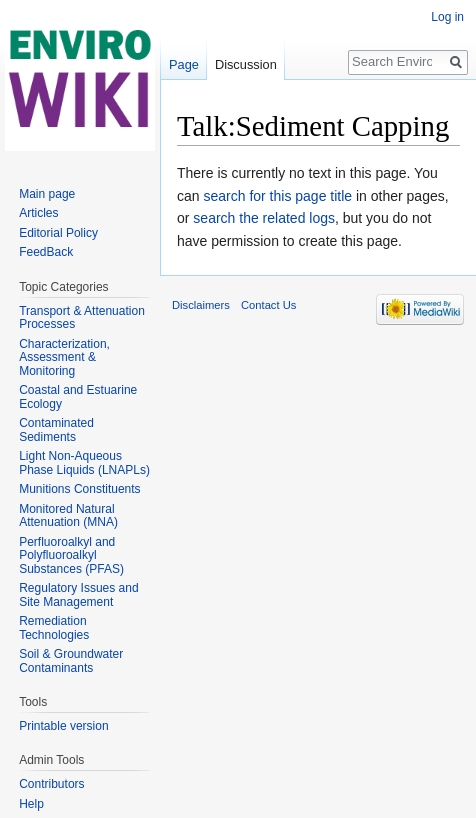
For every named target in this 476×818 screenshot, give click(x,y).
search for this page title (277, 196)
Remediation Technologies (54, 628)
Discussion (246, 64)
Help (31, 804)
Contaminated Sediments (56, 430)
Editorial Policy (58, 233)
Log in (447, 17)
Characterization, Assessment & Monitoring (64, 357)
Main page (47, 194)
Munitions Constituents (79, 489)
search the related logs (264, 218)
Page (184, 64)
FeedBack (46, 252)
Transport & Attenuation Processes (82, 318)
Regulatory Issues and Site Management (78, 595)
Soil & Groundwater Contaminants (71, 661)
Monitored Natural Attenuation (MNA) (68, 516)
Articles (38, 213)
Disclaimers (201, 305)
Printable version (63, 726)
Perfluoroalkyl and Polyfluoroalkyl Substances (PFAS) (71, 555)
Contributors (51, 784)
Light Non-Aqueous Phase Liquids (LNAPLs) (84, 463)
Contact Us (268, 305)
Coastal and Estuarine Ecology (78, 397)
